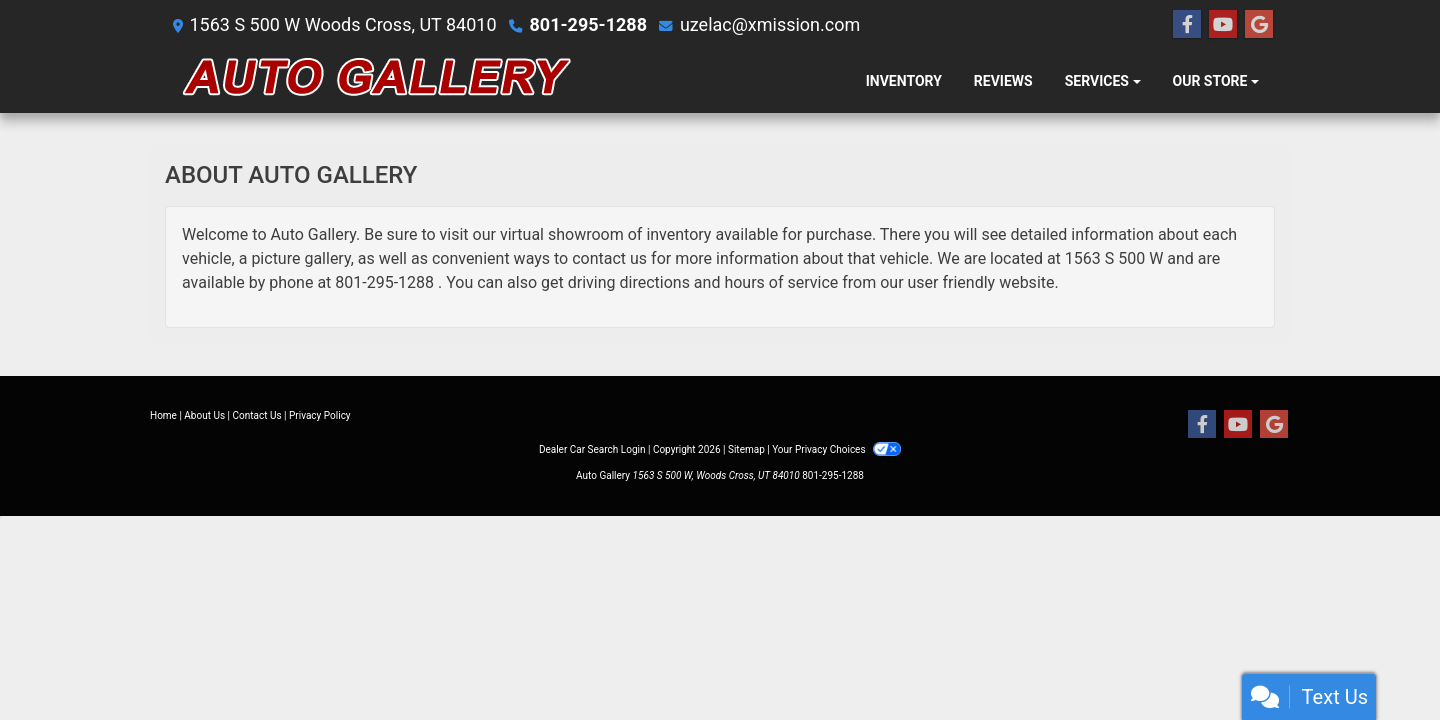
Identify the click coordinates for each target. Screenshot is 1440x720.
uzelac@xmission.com (770, 24)
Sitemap (746, 449)
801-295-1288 (588, 24)
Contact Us (257, 415)
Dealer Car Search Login (592, 449)
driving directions (629, 282)
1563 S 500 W (1114, 258)
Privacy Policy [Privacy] (320, 415)
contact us (609, 258)
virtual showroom (562, 234)
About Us (204, 415)
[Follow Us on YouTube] (1223, 25)
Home (163, 415)
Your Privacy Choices (836, 449)
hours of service (781, 282)
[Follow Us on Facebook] (1187, 25)
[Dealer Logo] (377, 81)
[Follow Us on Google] (1259, 25)
